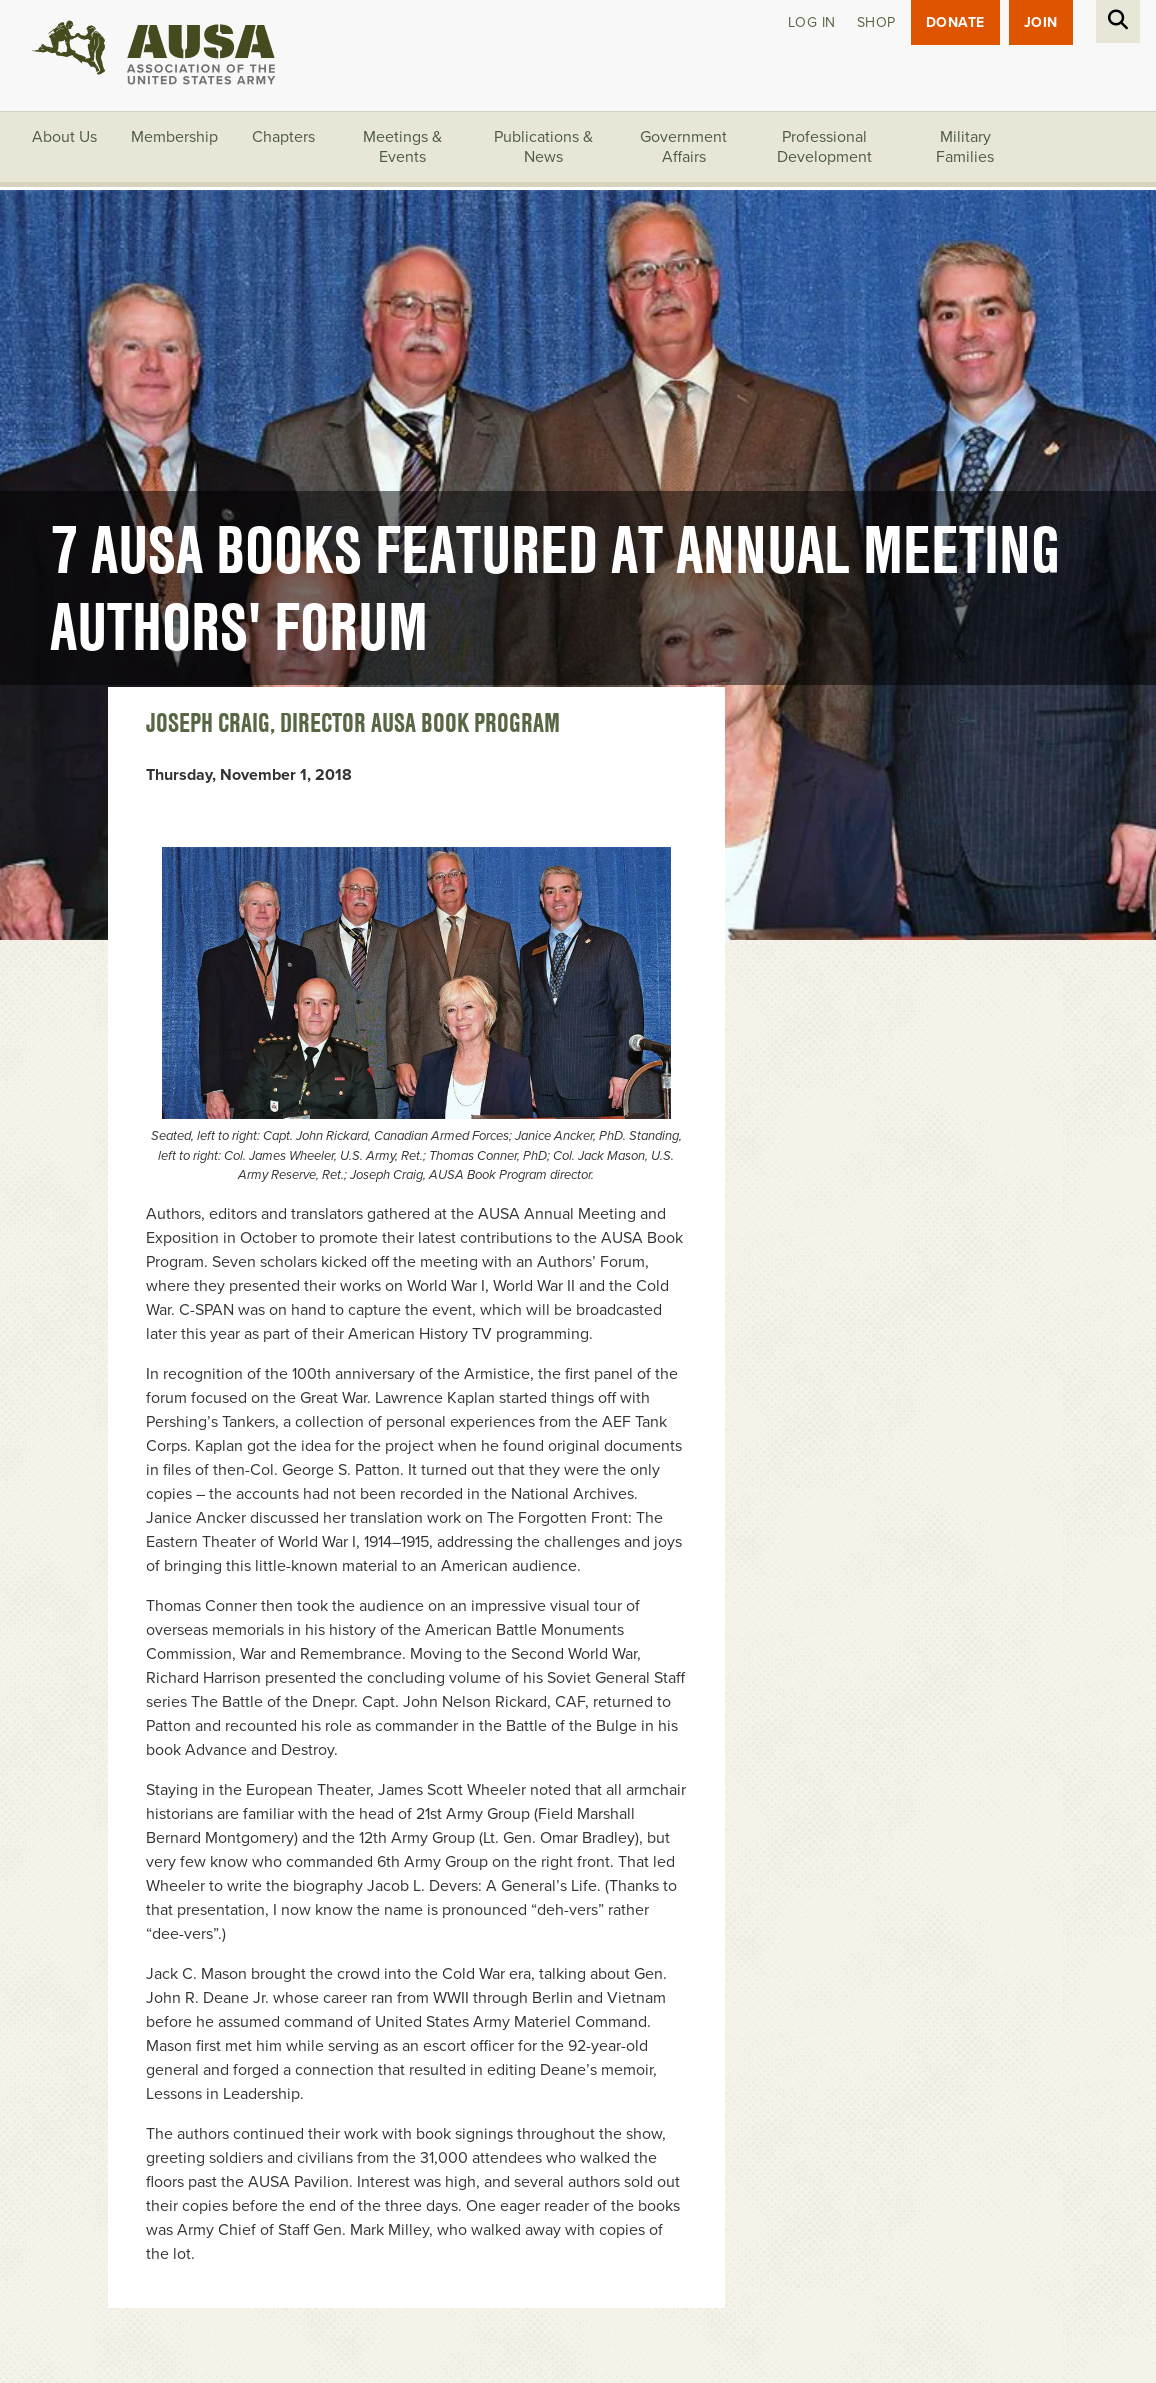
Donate (955, 22)
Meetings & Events (402, 147)
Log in (812, 22)
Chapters (283, 137)
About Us (64, 137)
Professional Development (824, 147)
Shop (876, 22)
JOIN (1041, 22)
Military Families (965, 147)
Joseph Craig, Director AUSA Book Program (353, 723)
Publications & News (543, 147)
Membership (174, 137)
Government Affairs (683, 147)
